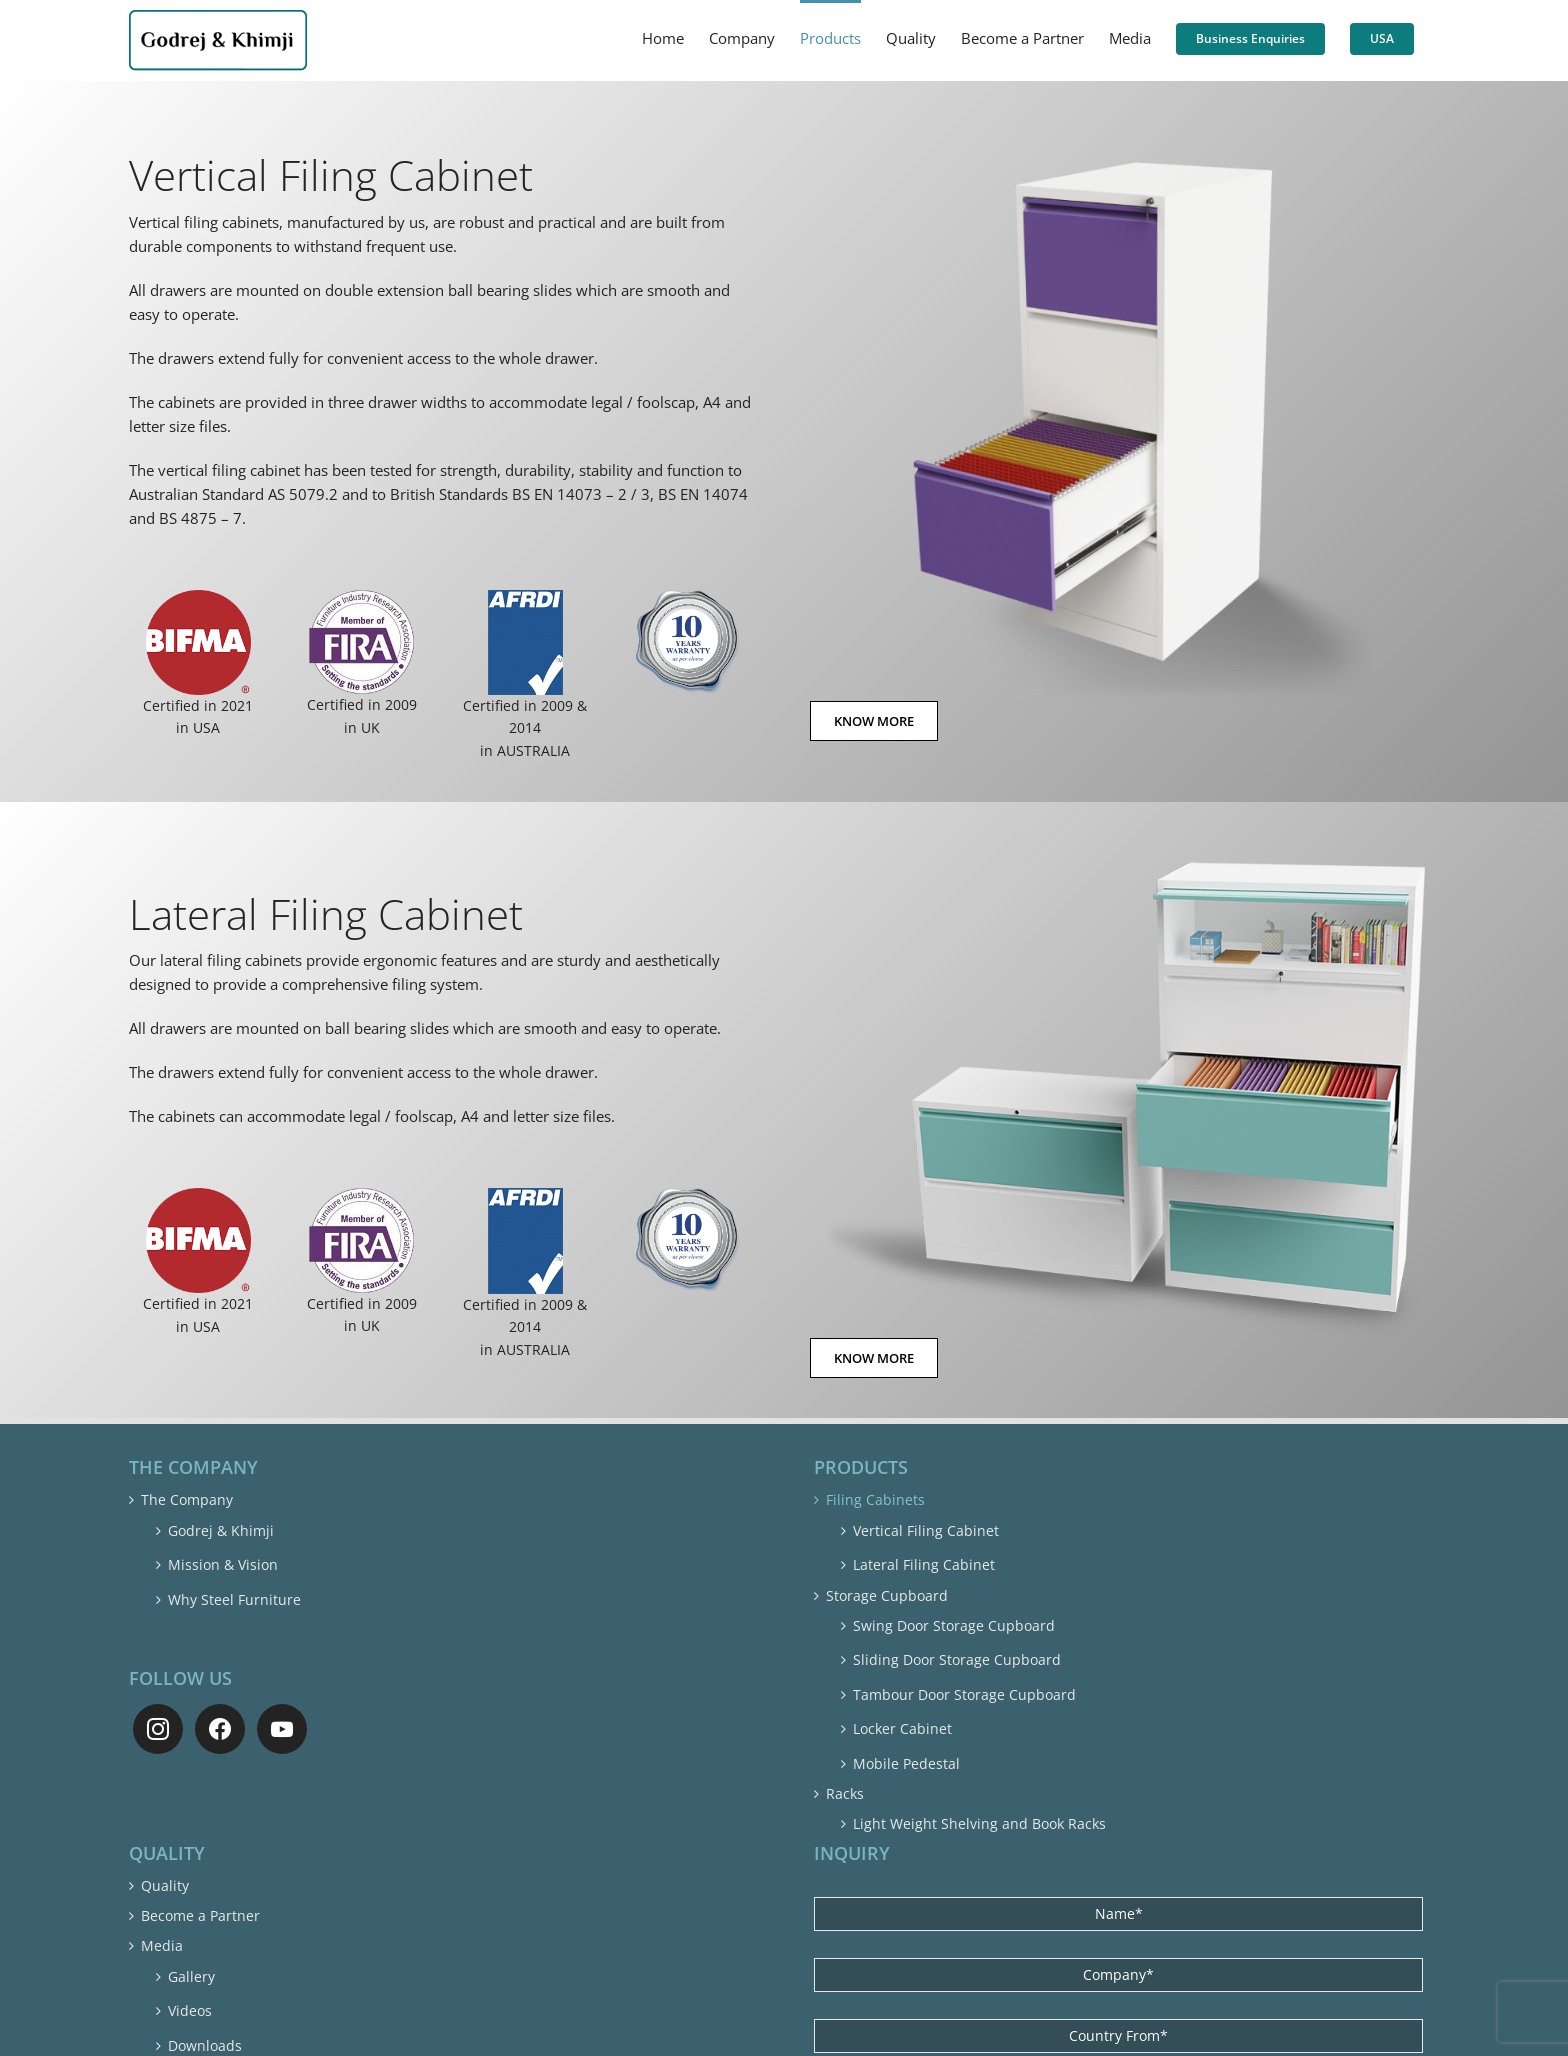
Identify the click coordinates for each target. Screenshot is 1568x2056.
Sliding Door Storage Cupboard (957, 1659)
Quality (165, 1885)
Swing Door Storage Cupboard (954, 1625)
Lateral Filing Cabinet (924, 1564)
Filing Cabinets (875, 1499)
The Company (187, 1499)
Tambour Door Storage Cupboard (964, 1694)
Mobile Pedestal (906, 1763)
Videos (190, 2010)
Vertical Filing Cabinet (926, 1530)
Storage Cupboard (887, 1595)
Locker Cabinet (902, 1728)
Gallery (191, 1976)
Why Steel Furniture (234, 1599)
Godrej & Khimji (221, 1530)
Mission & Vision (223, 1564)
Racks (845, 1793)
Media (162, 1945)
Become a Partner (200, 1915)
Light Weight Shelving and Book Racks (979, 1823)
